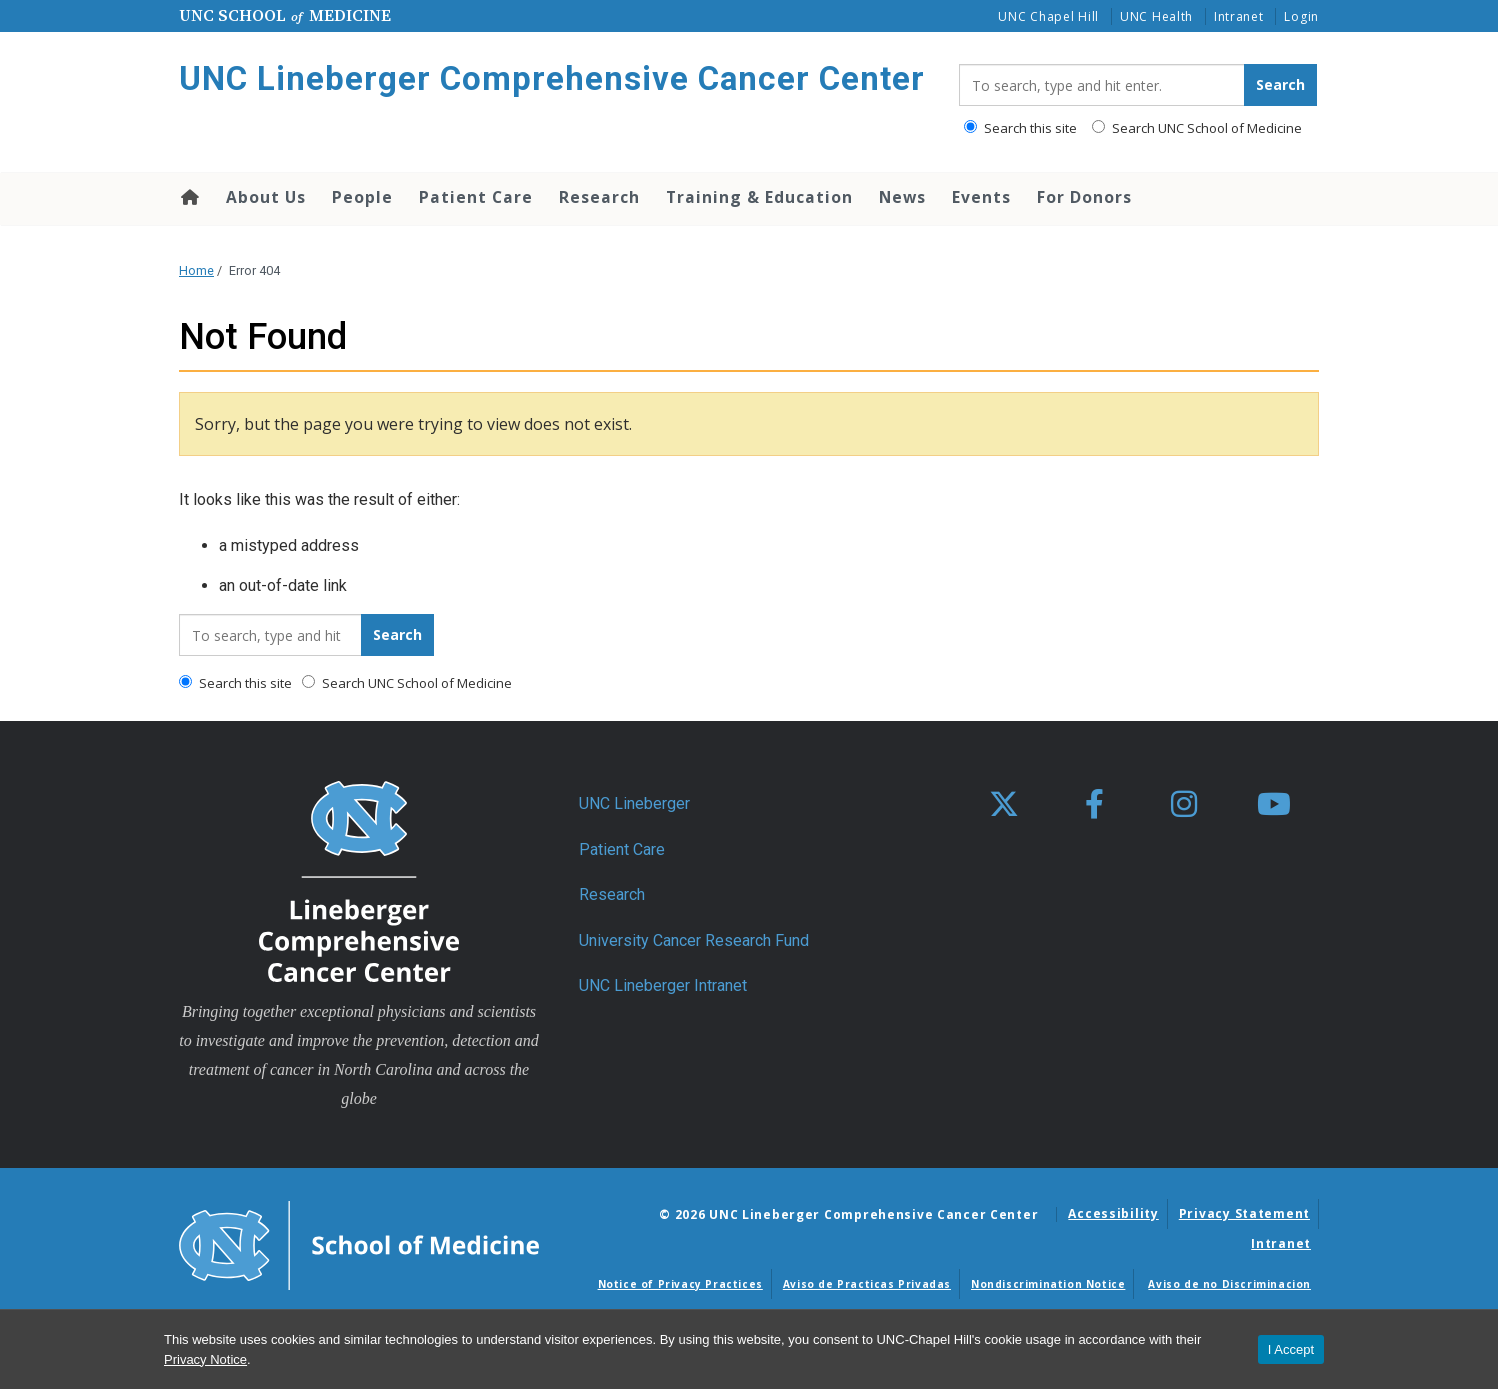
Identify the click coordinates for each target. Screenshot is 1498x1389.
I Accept (1291, 1349)
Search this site (1020, 128)
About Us (266, 197)
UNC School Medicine (285, 15)
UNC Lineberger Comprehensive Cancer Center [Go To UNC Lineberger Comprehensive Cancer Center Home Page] (552, 78)
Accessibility (1113, 1213)
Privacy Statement (1244, 1213)
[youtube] (1274, 805)
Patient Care (476, 197)
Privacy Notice (205, 1359)
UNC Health (1156, 16)
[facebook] (1094, 805)
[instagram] (1184, 805)
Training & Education (759, 197)
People (362, 197)
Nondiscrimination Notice (1048, 1284)
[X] (1004, 805)
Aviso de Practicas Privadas (867, 1284)
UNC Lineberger (634, 803)
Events (981, 197)
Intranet (1239, 16)
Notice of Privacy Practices (680, 1284)
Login (1301, 16)
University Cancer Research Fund (694, 940)
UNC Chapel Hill (1048, 16)
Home (188, 197)
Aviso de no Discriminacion (1229, 1284)
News (902, 197)
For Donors (1084, 197)
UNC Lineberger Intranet (663, 985)
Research (599, 197)
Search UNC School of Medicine (1197, 128)
